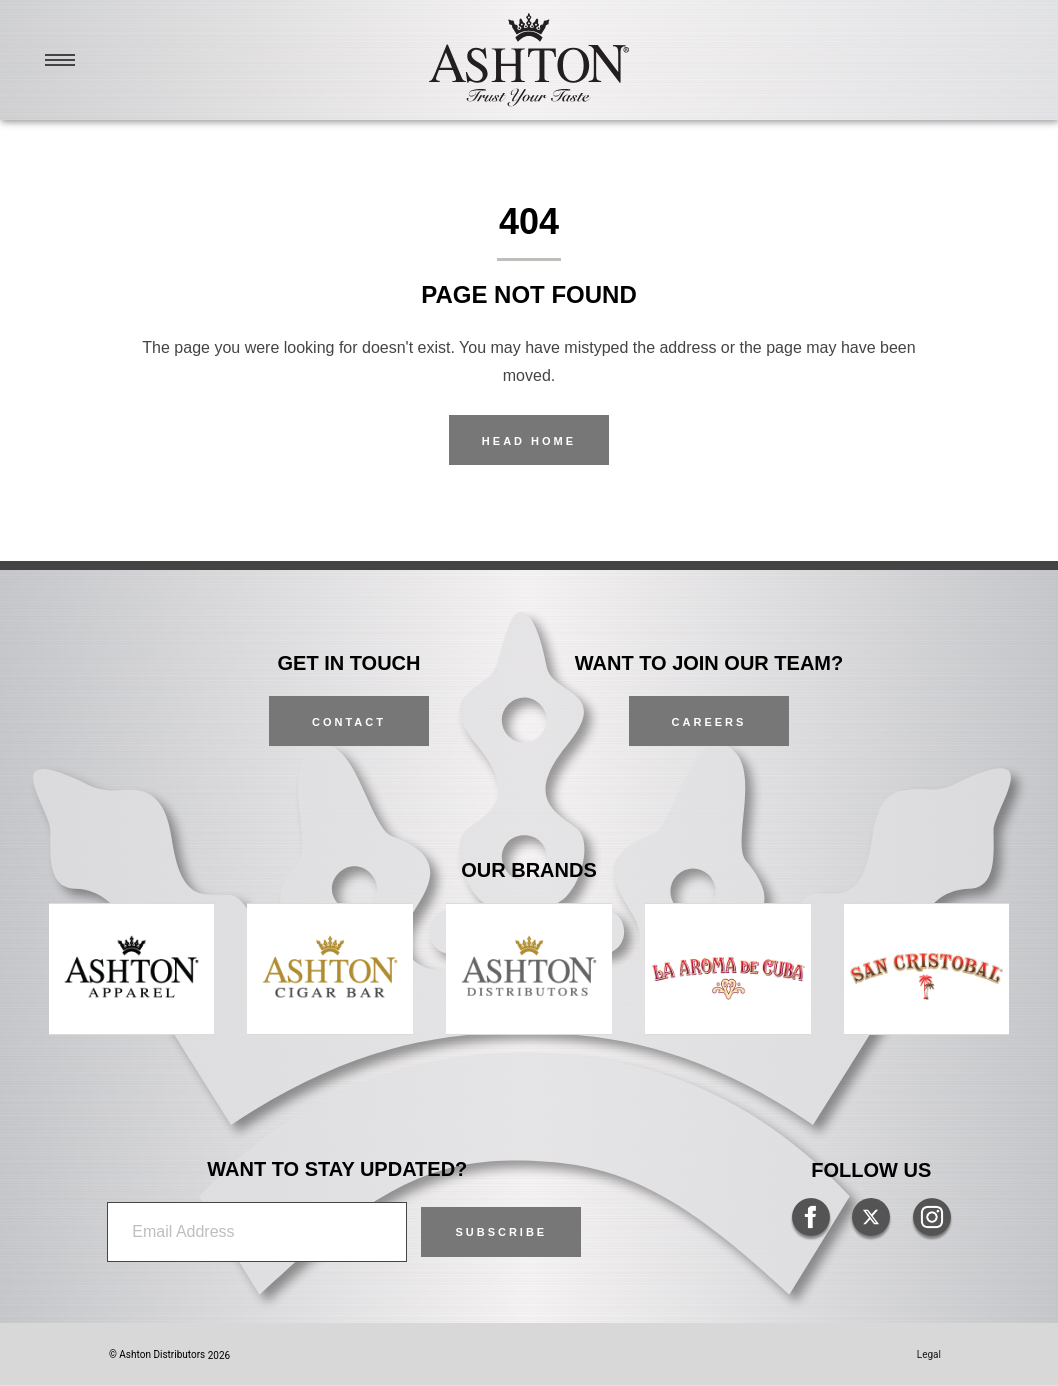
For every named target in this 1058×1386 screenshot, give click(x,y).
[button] (501, 1232)
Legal (929, 1354)
